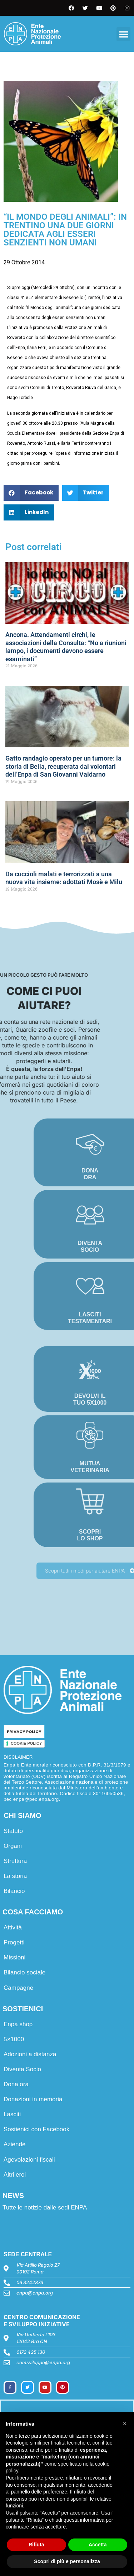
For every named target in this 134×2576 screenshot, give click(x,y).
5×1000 (14, 2039)
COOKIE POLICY (26, 1743)
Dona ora (16, 2084)
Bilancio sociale (24, 1972)
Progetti (14, 1942)
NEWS (13, 2195)
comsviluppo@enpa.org (43, 2362)
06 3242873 (29, 2282)
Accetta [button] (98, 2544)
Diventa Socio (22, 2069)
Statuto (13, 1831)
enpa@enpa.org (34, 2293)
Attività (13, 1927)
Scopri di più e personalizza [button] (67, 2561)
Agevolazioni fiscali (29, 2159)
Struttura (15, 1861)
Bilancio (14, 1891)
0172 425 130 (30, 2352)
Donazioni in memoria (33, 2099)
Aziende (14, 2144)
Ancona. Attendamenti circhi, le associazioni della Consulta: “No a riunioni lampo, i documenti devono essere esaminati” (65, 647)
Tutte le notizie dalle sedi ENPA (45, 2207)
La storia (15, 1876)
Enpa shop (18, 2024)
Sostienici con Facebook (36, 2129)
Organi (13, 1846)
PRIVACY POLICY (24, 1731)
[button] (123, 34)
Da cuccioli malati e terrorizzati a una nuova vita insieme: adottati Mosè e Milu (63, 878)
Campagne (18, 1987)
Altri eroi (15, 2174)
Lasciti (12, 2114)
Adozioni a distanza (30, 2054)
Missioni (14, 1957)
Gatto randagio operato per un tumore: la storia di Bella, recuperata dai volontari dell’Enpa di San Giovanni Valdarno (63, 766)
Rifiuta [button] (36, 2544)
